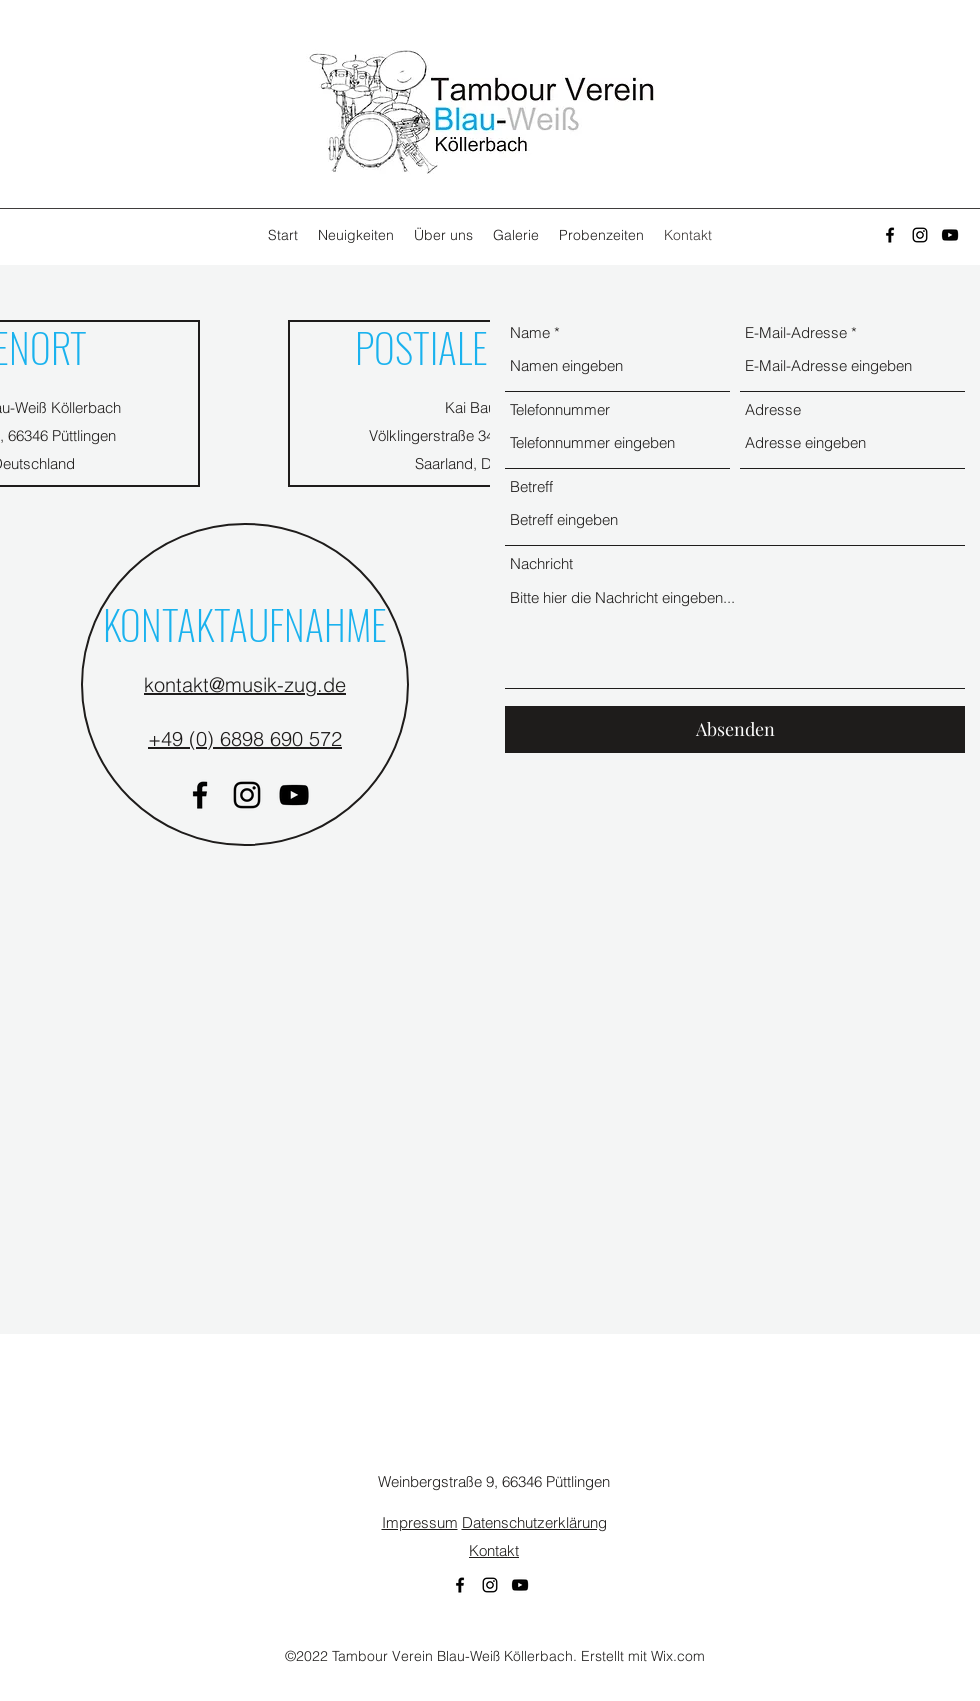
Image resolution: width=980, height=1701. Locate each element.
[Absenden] (735, 729)
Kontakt (494, 1550)
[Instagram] (920, 235)
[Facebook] (890, 235)
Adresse (773, 409)
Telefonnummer (560, 409)
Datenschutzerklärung (534, 1522)
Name (530, 332)
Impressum (420, 1522)
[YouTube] (950, 235)
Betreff (531, 486)
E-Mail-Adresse (796, 332)
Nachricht (541, 563)
